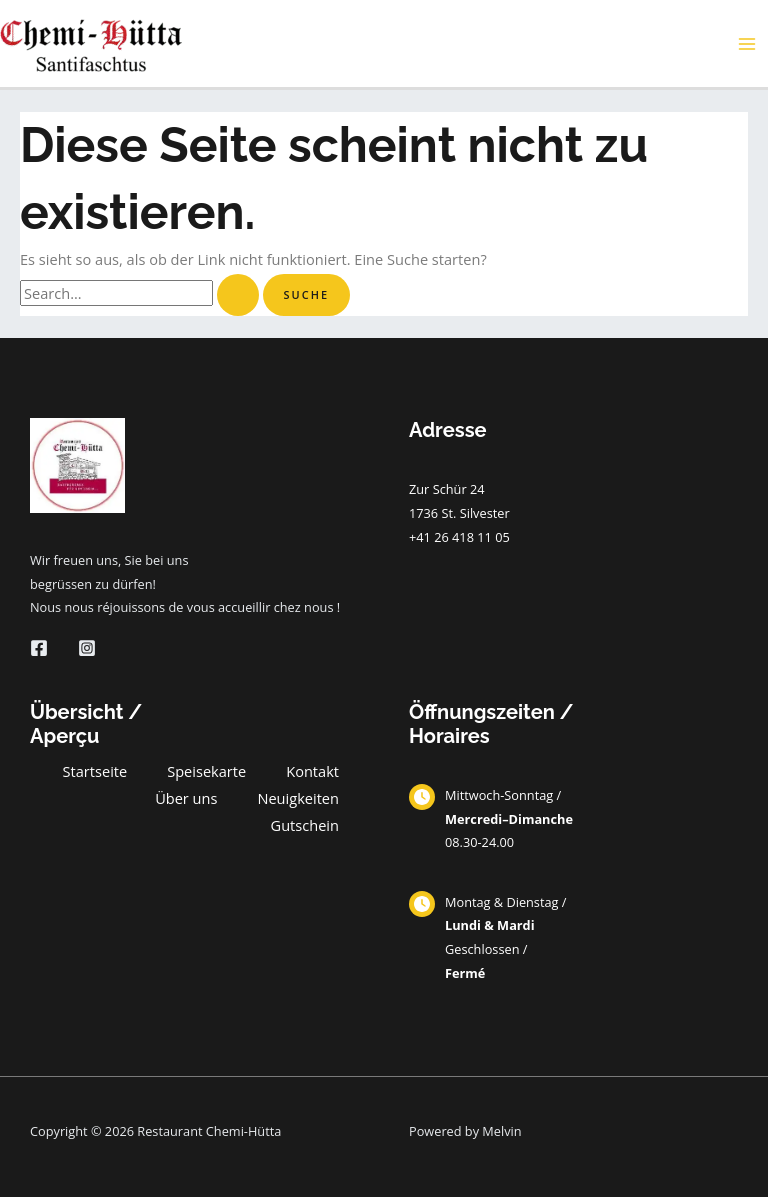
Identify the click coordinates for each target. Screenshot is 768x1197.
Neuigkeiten (298, 798)
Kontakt (312, 771)
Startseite (95, 771)
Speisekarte (206, 771)
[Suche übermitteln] (238, 295)
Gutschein (305, 825)
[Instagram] (87, 648)
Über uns (186, 798)
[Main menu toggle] (747, 44)
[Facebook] (39, 648)
